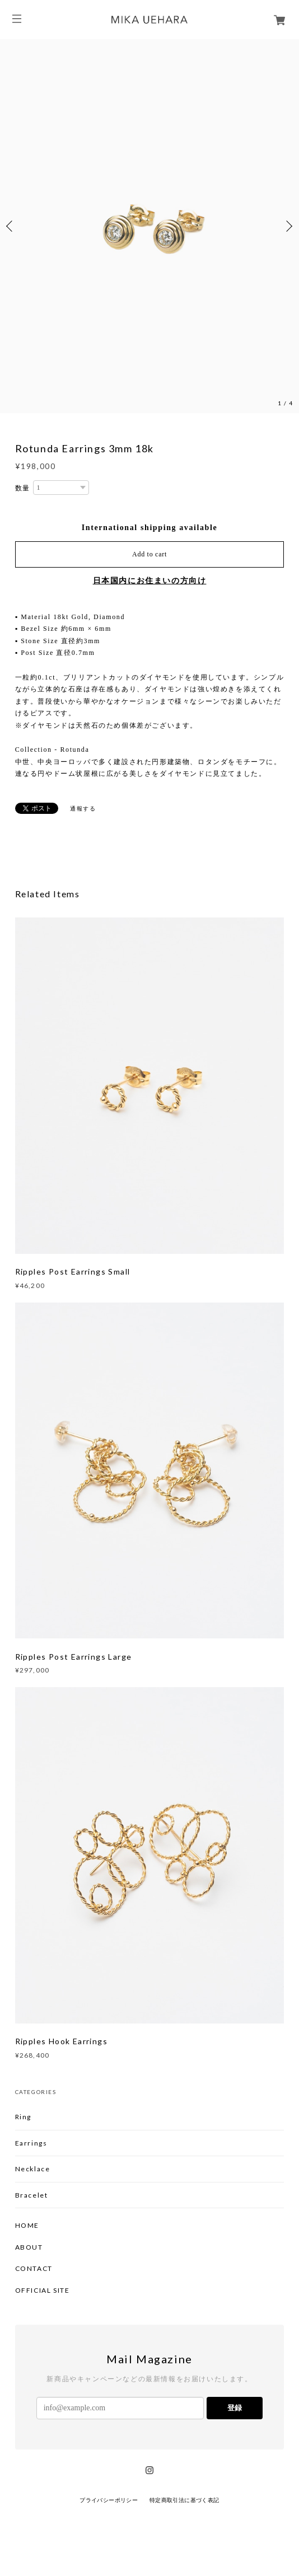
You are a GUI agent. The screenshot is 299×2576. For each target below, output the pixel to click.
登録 (234, 2408)
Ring (23, 2117)
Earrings (31, 2143)
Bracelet (31, 2195)
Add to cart (149, 554)
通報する (83, 808)
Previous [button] (11, 226)
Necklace (32, 2169)
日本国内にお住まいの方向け (150, 581)
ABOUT (29, 2247)
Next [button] (288, 226)
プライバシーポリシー (109, 2500)
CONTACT (34, 2269)
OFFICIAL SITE (42, 2290)
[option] (149, 226)
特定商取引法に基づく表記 (184, 2500)
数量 (22, 488)
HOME (27, 2226)
